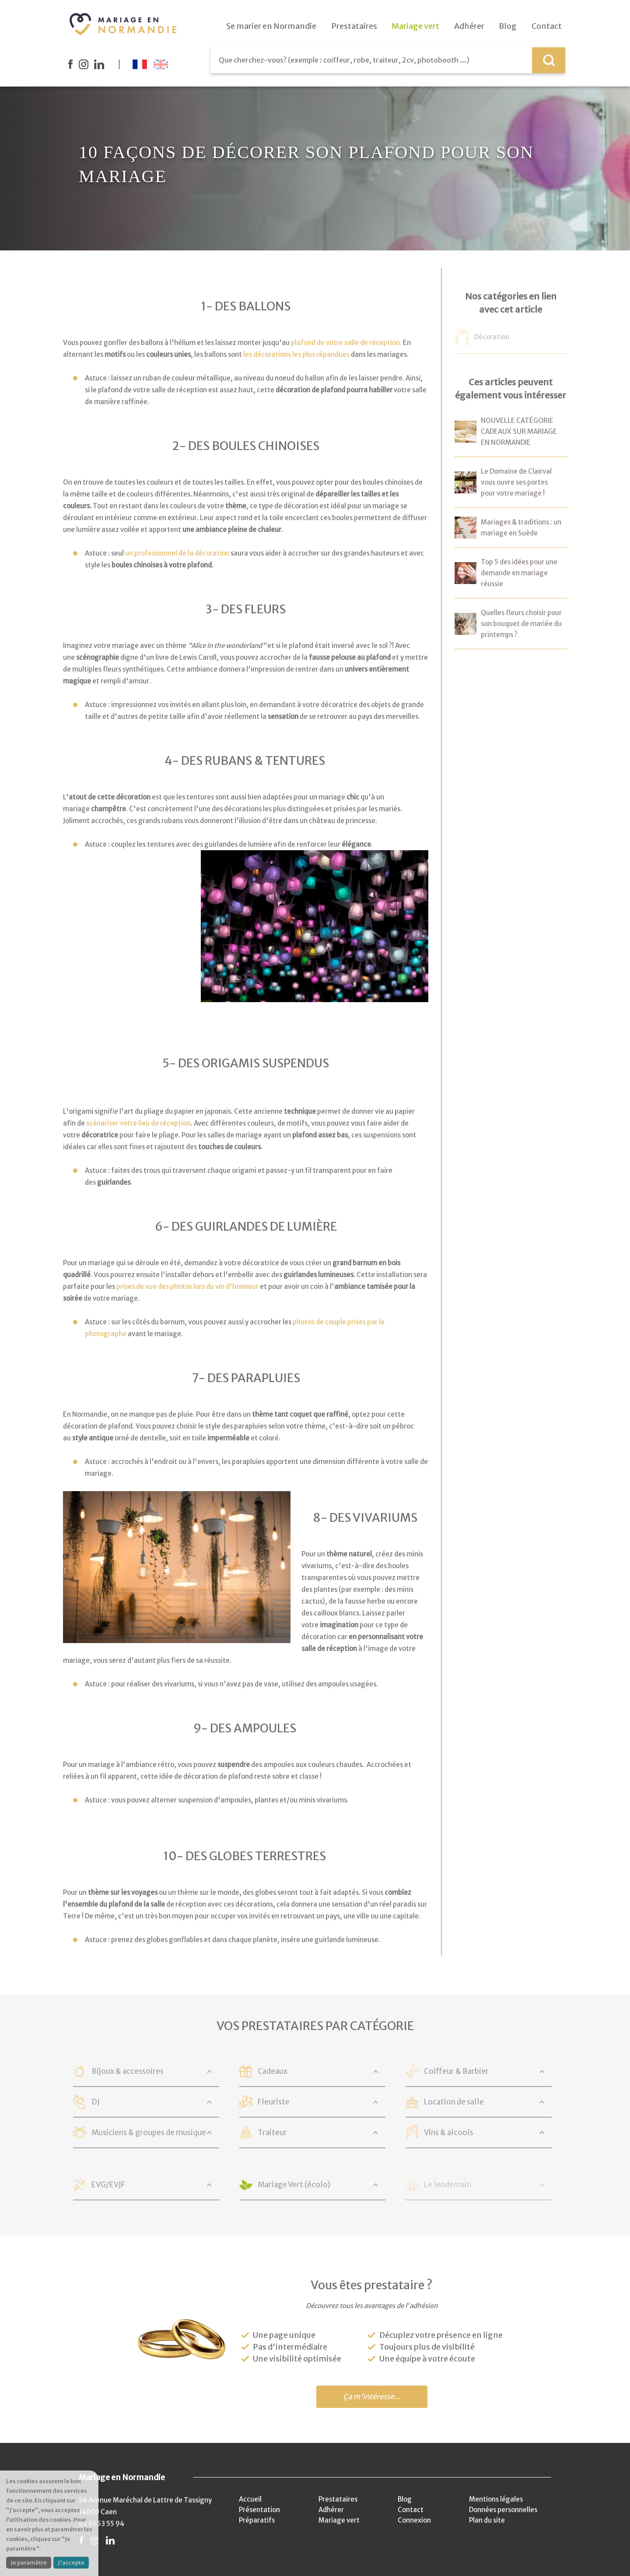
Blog (405, 2499)
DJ (95, 2102)
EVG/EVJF (108, 2184)
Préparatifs (257, 2520)
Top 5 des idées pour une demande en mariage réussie (519, 573)
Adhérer (331, 2510)
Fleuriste (274, 2102)
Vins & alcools (448, 2132)
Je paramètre (28, 2562)
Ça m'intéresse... (372, 2396)
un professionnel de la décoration (177, 553)
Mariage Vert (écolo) (294, 2184)
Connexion (414, 2520)
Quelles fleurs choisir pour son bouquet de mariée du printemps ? (521, 624)
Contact (411, 2510)
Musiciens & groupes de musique (148, 2132)
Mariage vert (339, 2520)
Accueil (250, 2499)
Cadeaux (272, 2071)
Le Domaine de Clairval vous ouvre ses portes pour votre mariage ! (516, 482)
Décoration (491, 337)
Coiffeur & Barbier (456, 2071)
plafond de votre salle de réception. (346, 342)
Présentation (259, 2510)
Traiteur (272, 2132)
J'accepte (71, 2562)
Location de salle (454, 2102)
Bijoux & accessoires (127, 2071)
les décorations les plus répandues (296, 354)
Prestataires (337, 2499)
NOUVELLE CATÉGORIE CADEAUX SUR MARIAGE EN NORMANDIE (519, 431)
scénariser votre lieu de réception (138, 1123)
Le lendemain (447, 2184)
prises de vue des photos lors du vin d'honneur (187, 1286)
